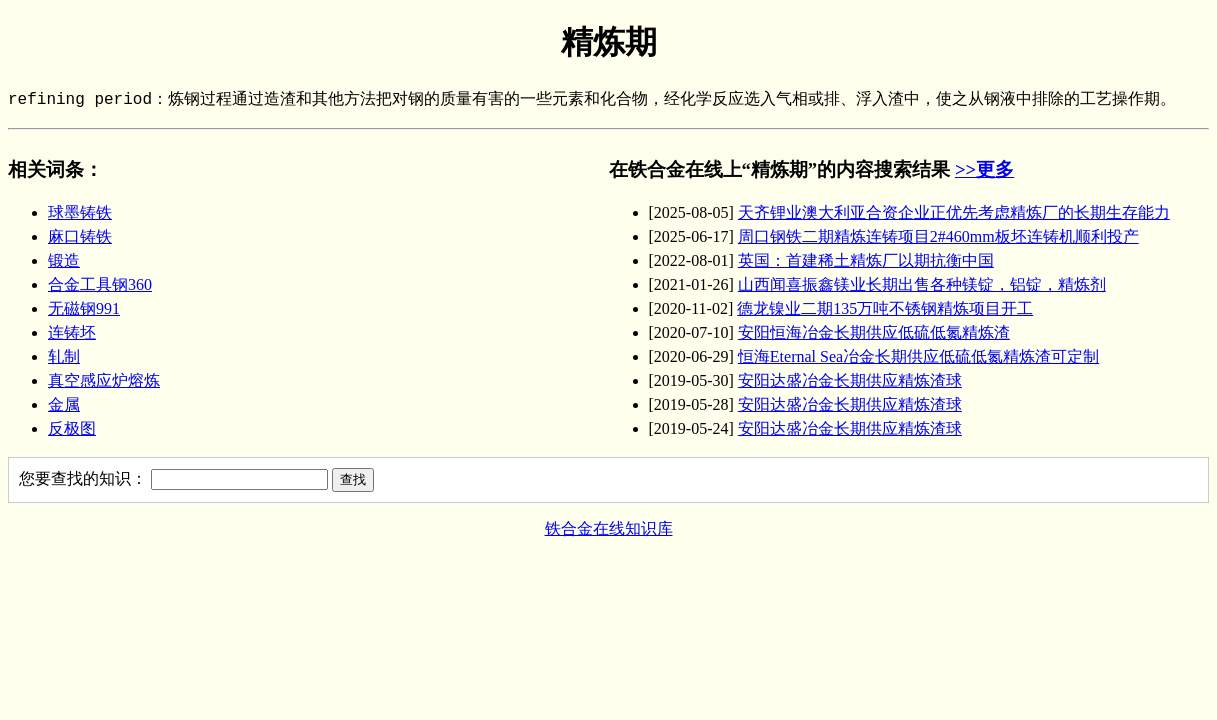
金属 (64, 404)
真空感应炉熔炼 (104, 380)
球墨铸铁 (80, 212)
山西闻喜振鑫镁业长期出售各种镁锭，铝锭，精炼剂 (922, 284)
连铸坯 (72, 332)
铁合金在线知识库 (609, 528)
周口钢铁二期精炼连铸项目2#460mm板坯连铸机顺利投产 (938, 236)
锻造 (64, 260)
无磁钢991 (84, 308)
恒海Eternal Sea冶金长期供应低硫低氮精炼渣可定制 (918, 356)
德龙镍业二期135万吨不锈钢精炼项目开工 (885, 308)
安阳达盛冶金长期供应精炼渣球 (850, 380)
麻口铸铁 (80, 236)
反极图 (72, 428)
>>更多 (984, 169)
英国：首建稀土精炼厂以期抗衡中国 (866, 260)
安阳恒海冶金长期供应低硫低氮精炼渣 (874, 332)
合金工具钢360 (100, 284)
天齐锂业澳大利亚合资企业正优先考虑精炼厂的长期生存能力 (954, 212)
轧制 (64, 356)
